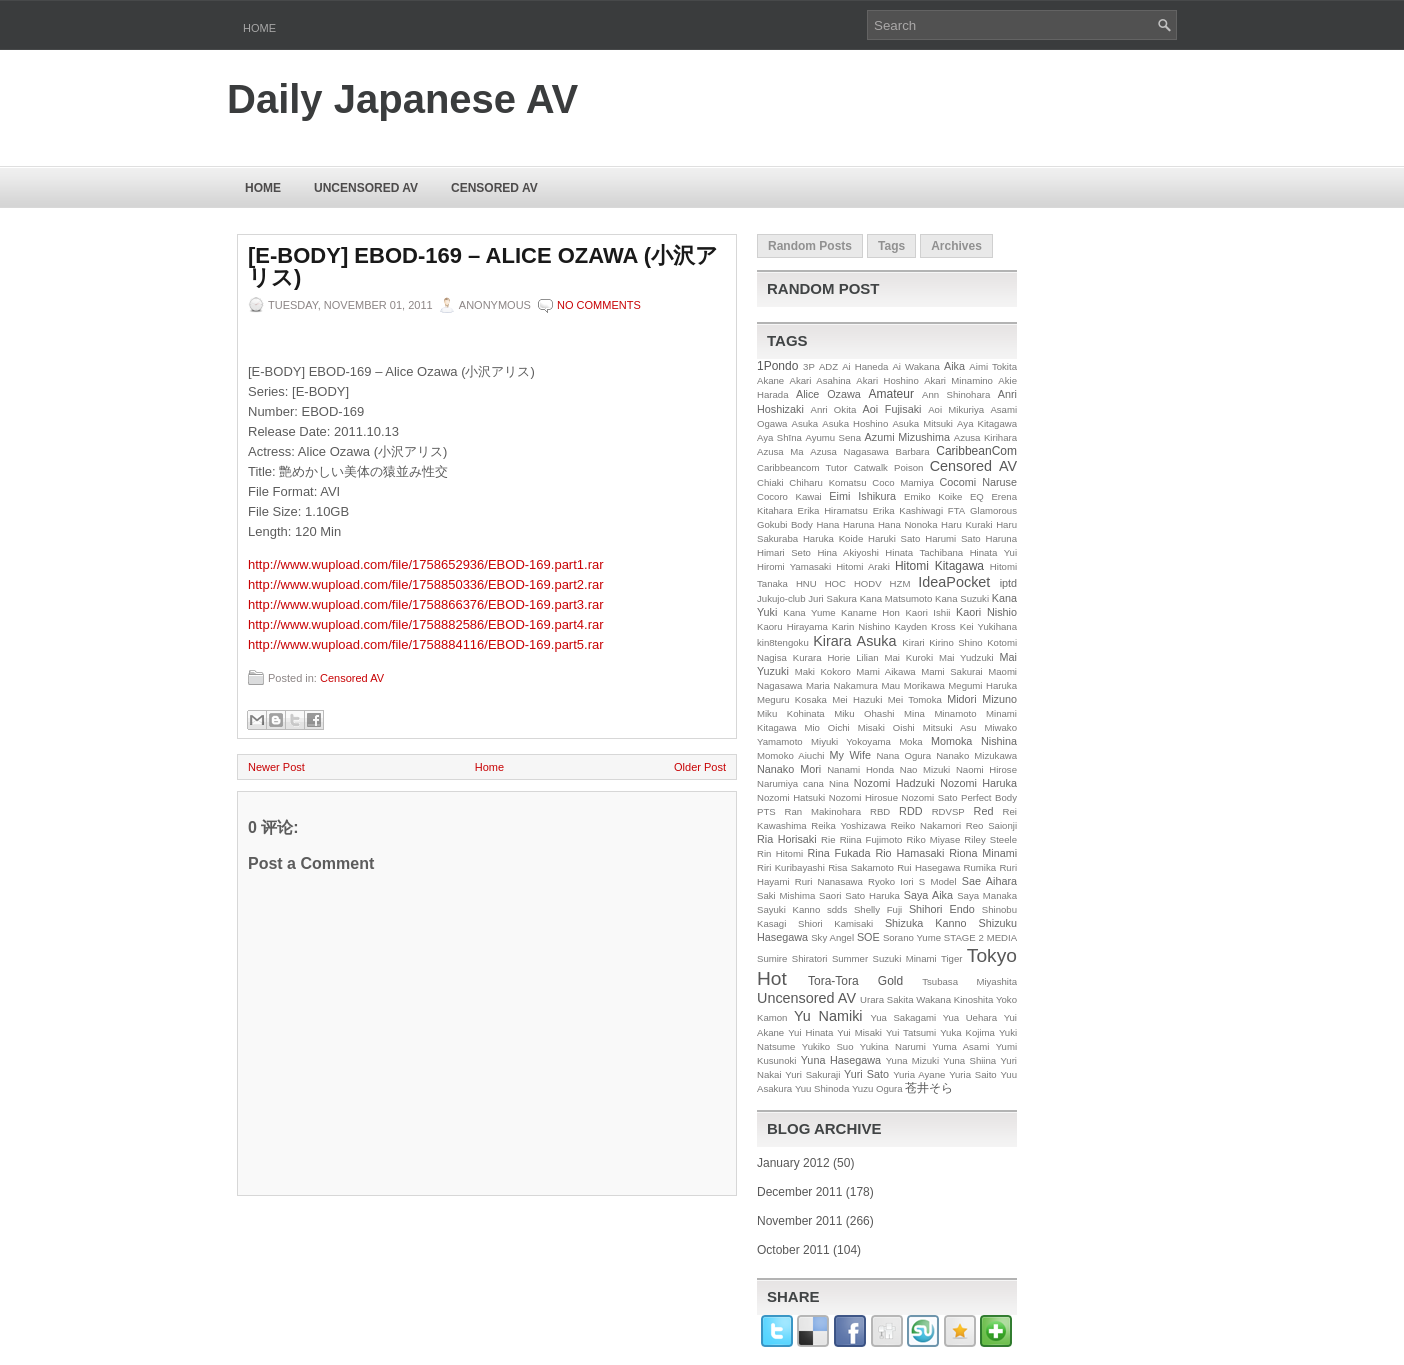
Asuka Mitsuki (922, 423)
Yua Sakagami (903, 1017)
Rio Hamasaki (909, 853)
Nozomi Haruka (978, 783)
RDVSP (948, 811)
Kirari (913, 642)
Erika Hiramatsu (833, 510)
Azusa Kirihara (985, 437)
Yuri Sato (866, 1074)
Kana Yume (809, 612)
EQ (977, 496)
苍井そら (929, 1088)
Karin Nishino (861, 626)
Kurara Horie (822, 657)
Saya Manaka (987, 895)
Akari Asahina (820, 380)
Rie (828, 839)
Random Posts (810, 246)
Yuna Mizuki (912, 1060)
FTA (956, 510)
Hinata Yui (993, 552)
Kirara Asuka (854, 641)
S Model (938, 881)
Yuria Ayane (919, 1074)
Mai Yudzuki (966, 657)
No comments (599, 305)
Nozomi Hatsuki (791, 797)
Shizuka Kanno (926, 923)
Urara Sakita (886, 999)
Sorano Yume (912, 937)
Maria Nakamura (842, 685)
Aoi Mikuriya (956, 409)
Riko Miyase (934, 839)
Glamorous (993, 510)
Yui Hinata (810, 1032)
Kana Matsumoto (896, 598)
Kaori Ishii (927, 612)
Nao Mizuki (925, 769)
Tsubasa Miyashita (969, 981)
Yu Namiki (828, 1016)
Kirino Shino (956, 642)
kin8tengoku (783, 642)
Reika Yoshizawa (848, 825)
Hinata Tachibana (924, 552)
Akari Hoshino (887, 380)
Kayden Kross (924, 626)
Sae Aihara (989, 881)
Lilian (867, 657)
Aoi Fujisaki (892, 409)
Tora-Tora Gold (855, 981)
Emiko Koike (933, 496)
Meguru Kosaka (792, 699)
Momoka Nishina (974, 741)
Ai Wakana (915, 366)
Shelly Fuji (878, 909)
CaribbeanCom (976, 451)
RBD (880, 811)
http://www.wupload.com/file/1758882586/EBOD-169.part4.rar (426, 624)
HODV (868, 583)
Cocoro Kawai (789, 496)
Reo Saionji (991, 825)
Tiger (952, 958)
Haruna (1001, 538)
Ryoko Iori (891, 881)
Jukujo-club (781, 598)
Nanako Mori (789, 769)
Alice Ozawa (828, 394)
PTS (766, 811)
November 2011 (799, 1221)
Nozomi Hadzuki (894, 783)
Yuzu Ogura (877, 1088)
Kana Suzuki (962, 598)
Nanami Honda (860, 769)
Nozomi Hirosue (863, 797)
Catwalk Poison (889, 467)
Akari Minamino (958, 380)
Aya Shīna (779, 437)
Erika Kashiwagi (908, 510)
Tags (891, 246)
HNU (806, 583)
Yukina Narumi (893, 1046)
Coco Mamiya (903, 482)
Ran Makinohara (823, 811)
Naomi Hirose (986, 769)
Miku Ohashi (864, 713)
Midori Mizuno (982, 699)
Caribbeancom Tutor (802, 467)
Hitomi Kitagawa (939, 566)
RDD (910, 811)
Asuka (805, 423)
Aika (954, 366)
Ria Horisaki (787, 839)
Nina (839, 783)
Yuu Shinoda (822, 1088)
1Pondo (777, 366)
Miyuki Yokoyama (851, 741)
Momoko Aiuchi (790, 755)
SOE (868, 937)
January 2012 (793, 1163)
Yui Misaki (859, 1032)
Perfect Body (989, 797)
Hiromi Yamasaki (794, 566)
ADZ (828, 366)
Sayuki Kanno (788, 909)
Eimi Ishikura (862, 496)
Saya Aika (928, 895)
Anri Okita (833, 409)
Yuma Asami (960, 1046)
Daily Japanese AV (402, 99)
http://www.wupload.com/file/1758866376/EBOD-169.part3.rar (426, 604)
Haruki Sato (894, 538)
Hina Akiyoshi (847, 552)
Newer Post (276, 767)
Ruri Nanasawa (829, 881)
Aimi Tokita (993, 366)
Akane (770, 380)
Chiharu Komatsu (827, 482)
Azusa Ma (780, 451)
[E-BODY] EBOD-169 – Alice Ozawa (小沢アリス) (483, 267)
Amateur (891, 394)
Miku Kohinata (791, 713)
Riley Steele (990, 839)
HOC (835, 583)
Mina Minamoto (940, 713)
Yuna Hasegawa (841, 1060)
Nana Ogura (903, 755)
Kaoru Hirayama (792, 626)
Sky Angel (832, 937)
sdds (837, 909)
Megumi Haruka (982, 685)
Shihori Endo (942, 909)
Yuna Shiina (969, 1060)
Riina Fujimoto (871, 839)
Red (984, 811)
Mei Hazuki (857, 699)
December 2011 (799, 1192)
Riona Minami (983, 853)
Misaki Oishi (886, 727)
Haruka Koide (833, 538)
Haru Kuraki (967, 524)
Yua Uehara (970, 1017)
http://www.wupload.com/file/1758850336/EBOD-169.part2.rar (426, 584)
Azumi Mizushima (907, 437)
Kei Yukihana (988, 626)
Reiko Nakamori (926, 825)
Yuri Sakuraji (812, 1074)
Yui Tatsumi (911, 1032)
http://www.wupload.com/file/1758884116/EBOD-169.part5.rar (426, 644)
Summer (850, 958)
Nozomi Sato (930, 797)
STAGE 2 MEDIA (980, 937)
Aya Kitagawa (987, 423)
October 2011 (793, 1250)
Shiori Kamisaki (835, 923)
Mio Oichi (826, 727)
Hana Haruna (845, 524)
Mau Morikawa (912, 685)
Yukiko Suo (828, 1046)
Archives (956, 246)
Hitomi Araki (863, 566)
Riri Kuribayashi (791, 867)
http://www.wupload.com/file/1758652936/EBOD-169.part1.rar (426, 564)
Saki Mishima (786, 895)
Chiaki (770, 482)
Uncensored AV (366, 188)
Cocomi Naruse (978, 482)
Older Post (700, 767)
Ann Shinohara (956, 394)
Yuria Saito (973, 1074)
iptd (1008, 583)
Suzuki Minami (905, 958)
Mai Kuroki (909, 657)
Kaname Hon (870, 612)
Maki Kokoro (823, 671)
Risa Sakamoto (861, 867)
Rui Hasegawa (928, 867)
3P (809, 366)
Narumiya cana (790, 783)
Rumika (980, 867)
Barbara (913, 451)
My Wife (850, 755)
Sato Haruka (872, 895)
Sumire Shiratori (792, 958)
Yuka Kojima (967, 1032)
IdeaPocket (954, 582)
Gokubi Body (785, 524)
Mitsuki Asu (950, 727)
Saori (830, 895)
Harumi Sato (953, 538)
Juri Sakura (832, 598)
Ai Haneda (865, 366)
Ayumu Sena (833, 437)
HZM (900, 583)
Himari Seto (784, 552)
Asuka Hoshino (855, 423)
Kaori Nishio (986, 612)
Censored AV (494, 188)
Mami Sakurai (951, 671)
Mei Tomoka (915, 699)
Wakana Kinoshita (954, 999)
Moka (910, 741)
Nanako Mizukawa (976, 755)
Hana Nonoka (908, 524)
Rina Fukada (839, 853)
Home (259, 28)
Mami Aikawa (885, 671)
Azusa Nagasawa (849, 451)
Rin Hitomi (780, 853)
